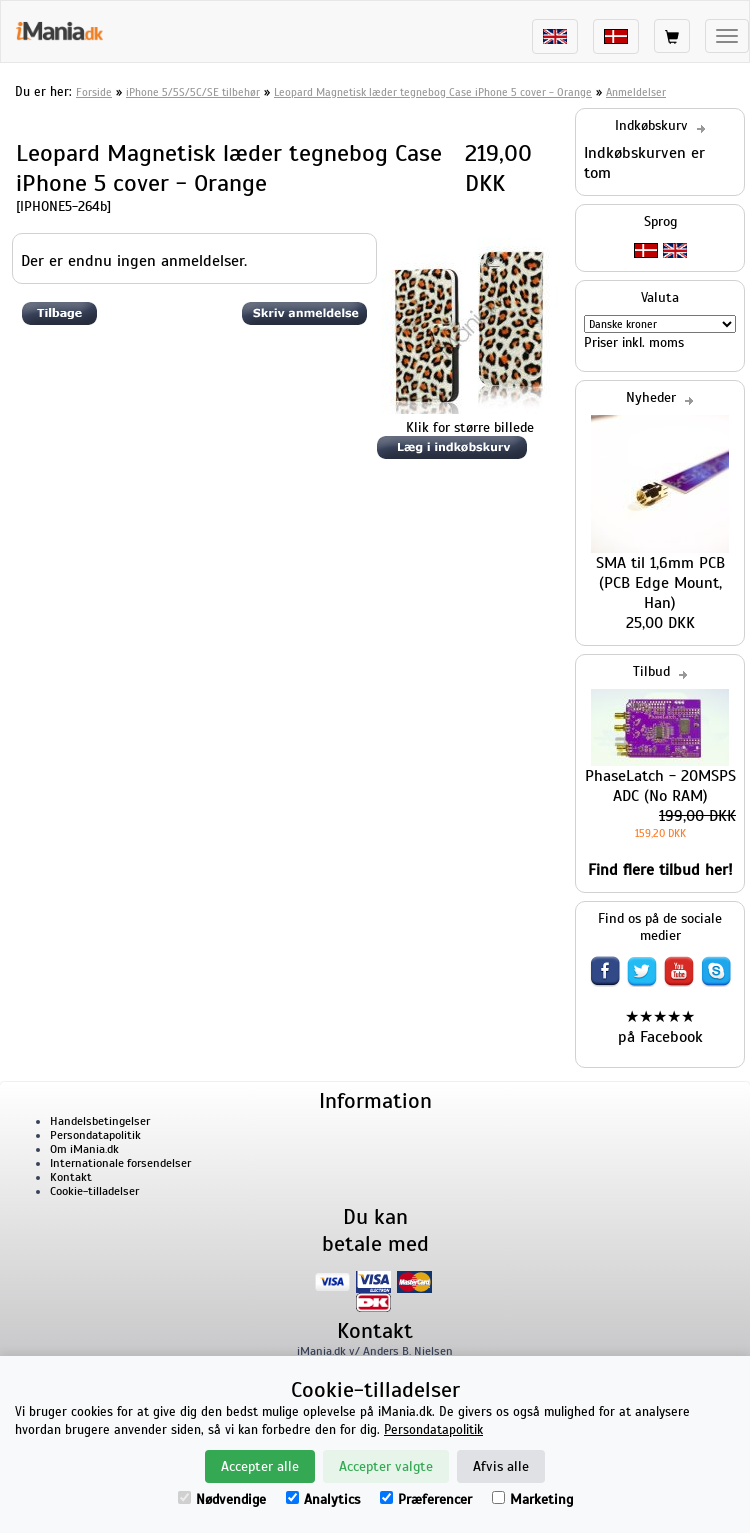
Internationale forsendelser (120, 1163)
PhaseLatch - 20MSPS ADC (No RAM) (660, 786)
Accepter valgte (386, 1466)
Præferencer (426, 1499)
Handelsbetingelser (100, 1121)
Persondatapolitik (95, 1135)
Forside (94, 92)
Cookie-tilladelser (94, 1191)
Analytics (323, 1499)
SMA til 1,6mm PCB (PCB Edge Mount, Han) (660, 583)
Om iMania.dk (84, 1149)
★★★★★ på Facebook (660, 1027)
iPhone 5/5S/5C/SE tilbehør (193, 92)
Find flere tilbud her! (660, 870)
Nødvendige (222, 1499)
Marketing (532, 1499)
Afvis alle (501, 1466)
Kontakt (71, 1177)
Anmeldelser (636, 92)
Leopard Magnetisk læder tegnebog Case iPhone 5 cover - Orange (433, 92)
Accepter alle (260, 1466)
